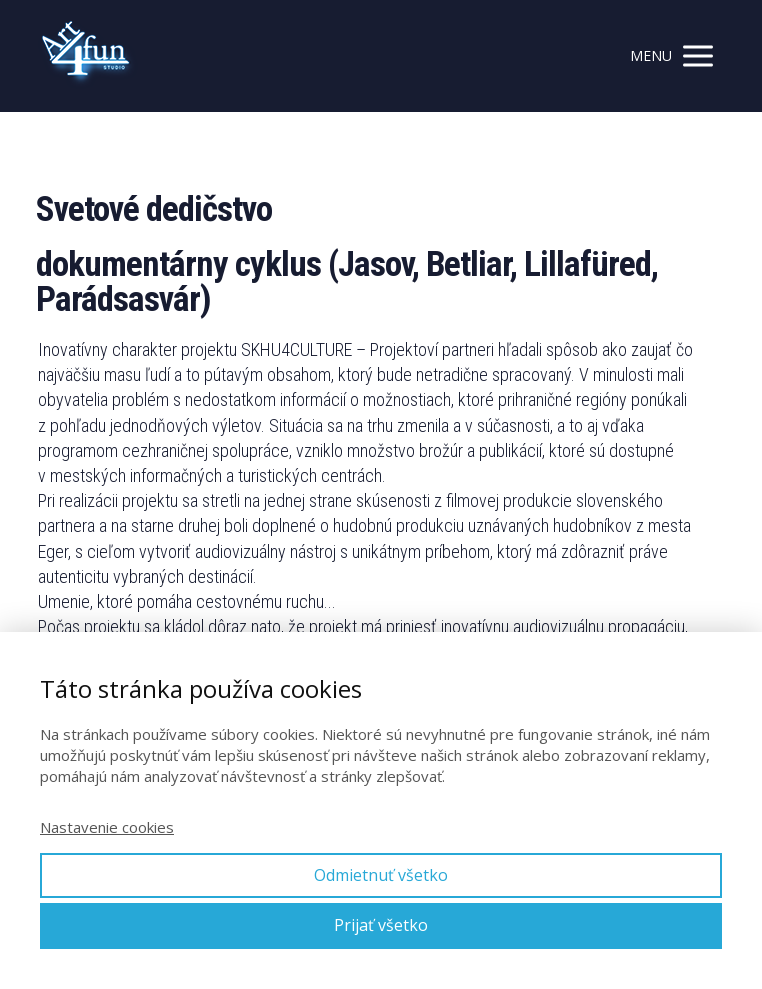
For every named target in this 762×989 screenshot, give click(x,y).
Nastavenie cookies (107, 827)
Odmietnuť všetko (381, 875)
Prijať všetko (381, 925)
